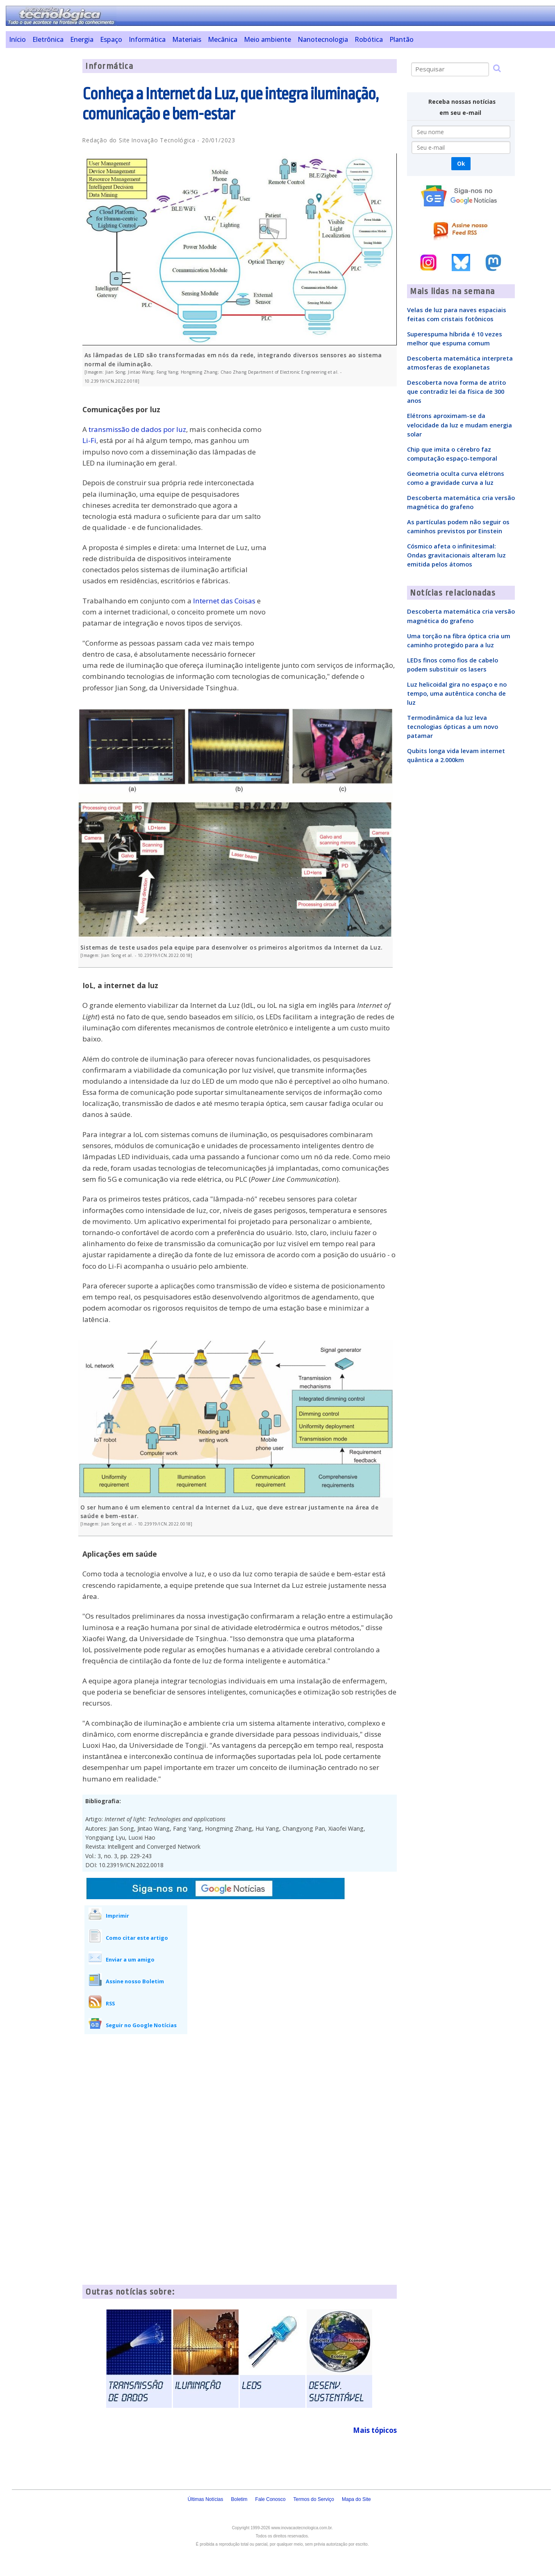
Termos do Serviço (313, 2499)
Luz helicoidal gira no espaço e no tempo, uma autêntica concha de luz (457, 693)
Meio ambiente (267, 39)
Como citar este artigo (137, 1937)
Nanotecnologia (323, 39)
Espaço (111, 39)
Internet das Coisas (224, 600)
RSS (110, 2003)
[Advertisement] (41, 182)
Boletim (239, 2499)
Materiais (186, 39)
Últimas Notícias (205, 2499)
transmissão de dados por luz (137, 429)
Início (17, 39)
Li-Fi (89, 440)
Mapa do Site (356, 2499)
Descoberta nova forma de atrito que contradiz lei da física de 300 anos (456, 391)
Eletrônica (48, 39)
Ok (461, 163)
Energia (81, 39)
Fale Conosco (270, 2499)
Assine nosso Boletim (135, 1981)
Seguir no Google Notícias (141, 2025)
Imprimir (117, 1915)
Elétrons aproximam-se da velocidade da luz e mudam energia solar (459, 424)
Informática (147, 39)
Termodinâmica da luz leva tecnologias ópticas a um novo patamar (452, 726)
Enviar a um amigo (130, 1959)
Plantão (401, 39)
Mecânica (222, 39)
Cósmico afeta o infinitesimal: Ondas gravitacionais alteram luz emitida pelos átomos (456, 555)
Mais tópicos (375, 2430)
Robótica (369, 39)
